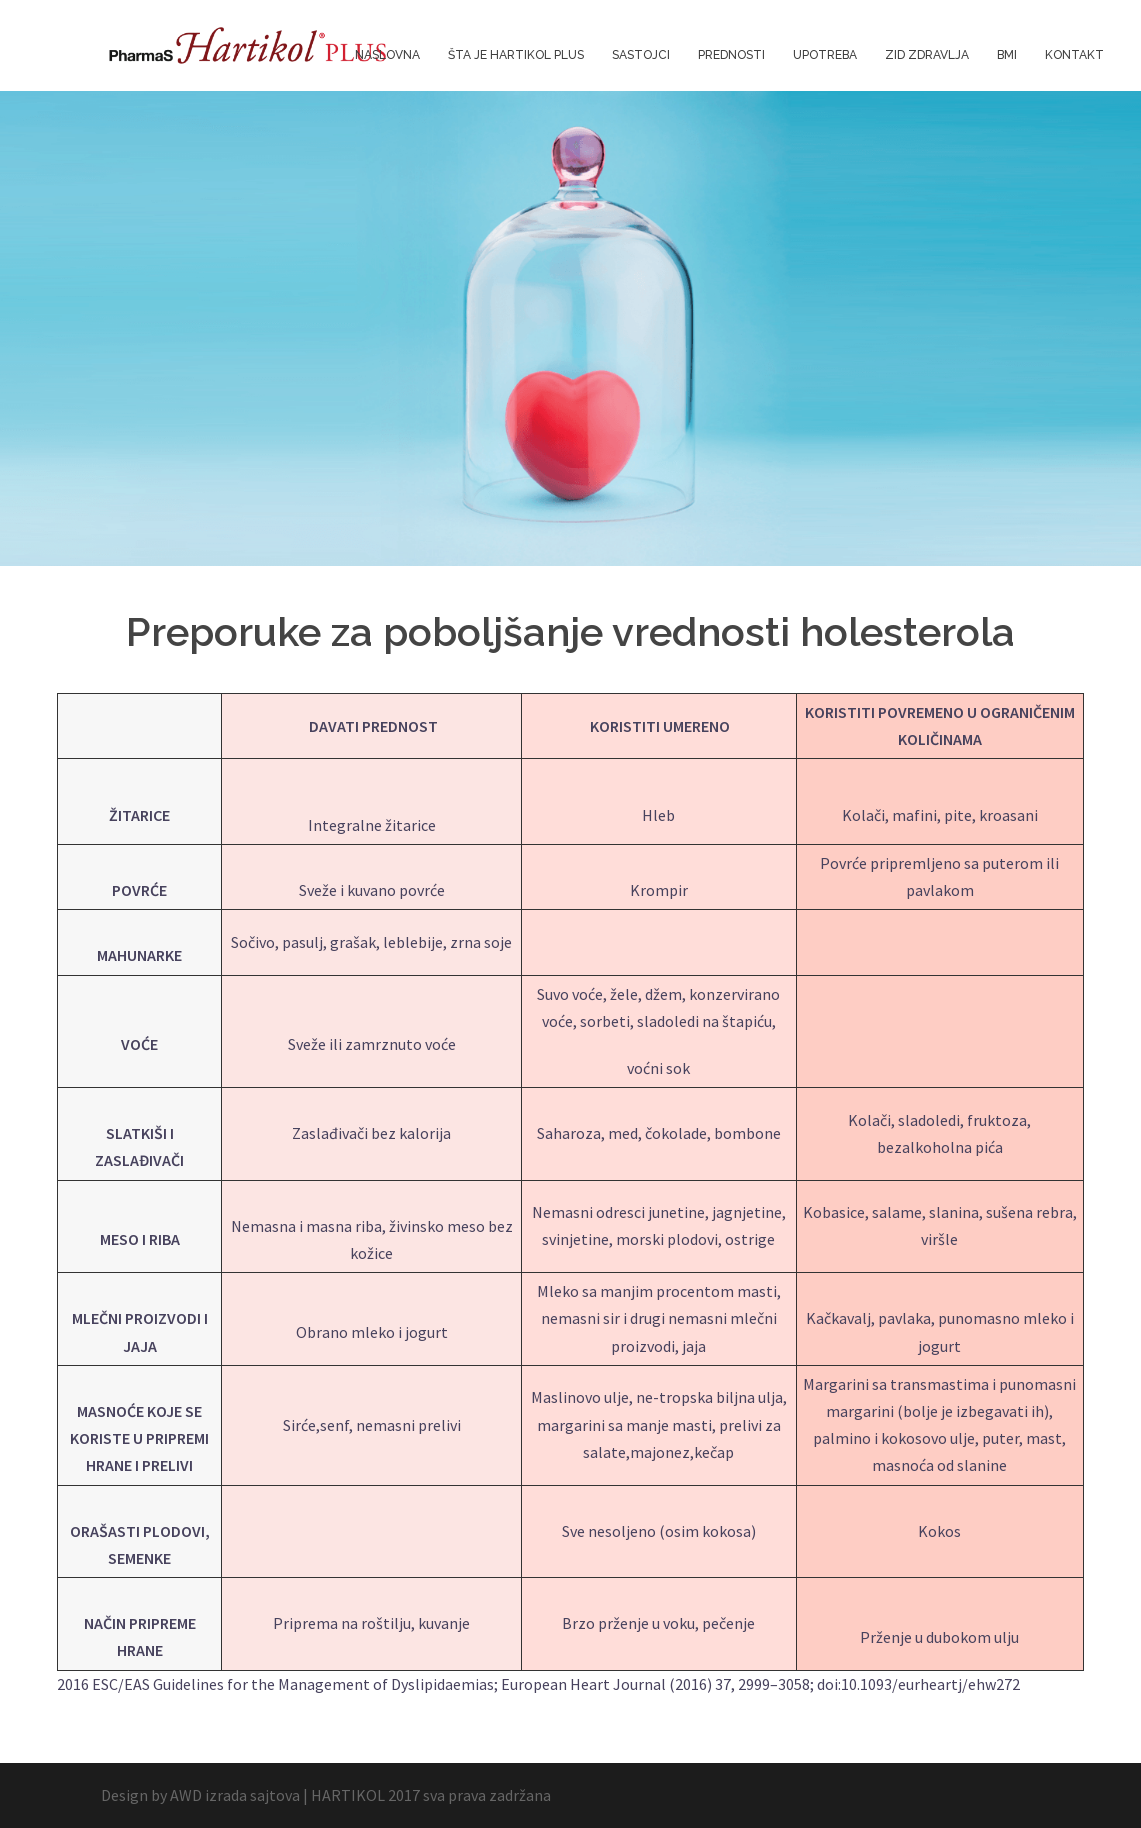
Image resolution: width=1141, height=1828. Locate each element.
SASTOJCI (641, 55)
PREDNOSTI (731, 55)
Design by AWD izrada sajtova (200, 1795)
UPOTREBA (825, 55)
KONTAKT (1074, 55)
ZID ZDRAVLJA (927, 55)
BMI (1007, 55)
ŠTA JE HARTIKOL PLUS (516, 55)
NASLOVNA (387, 55)
